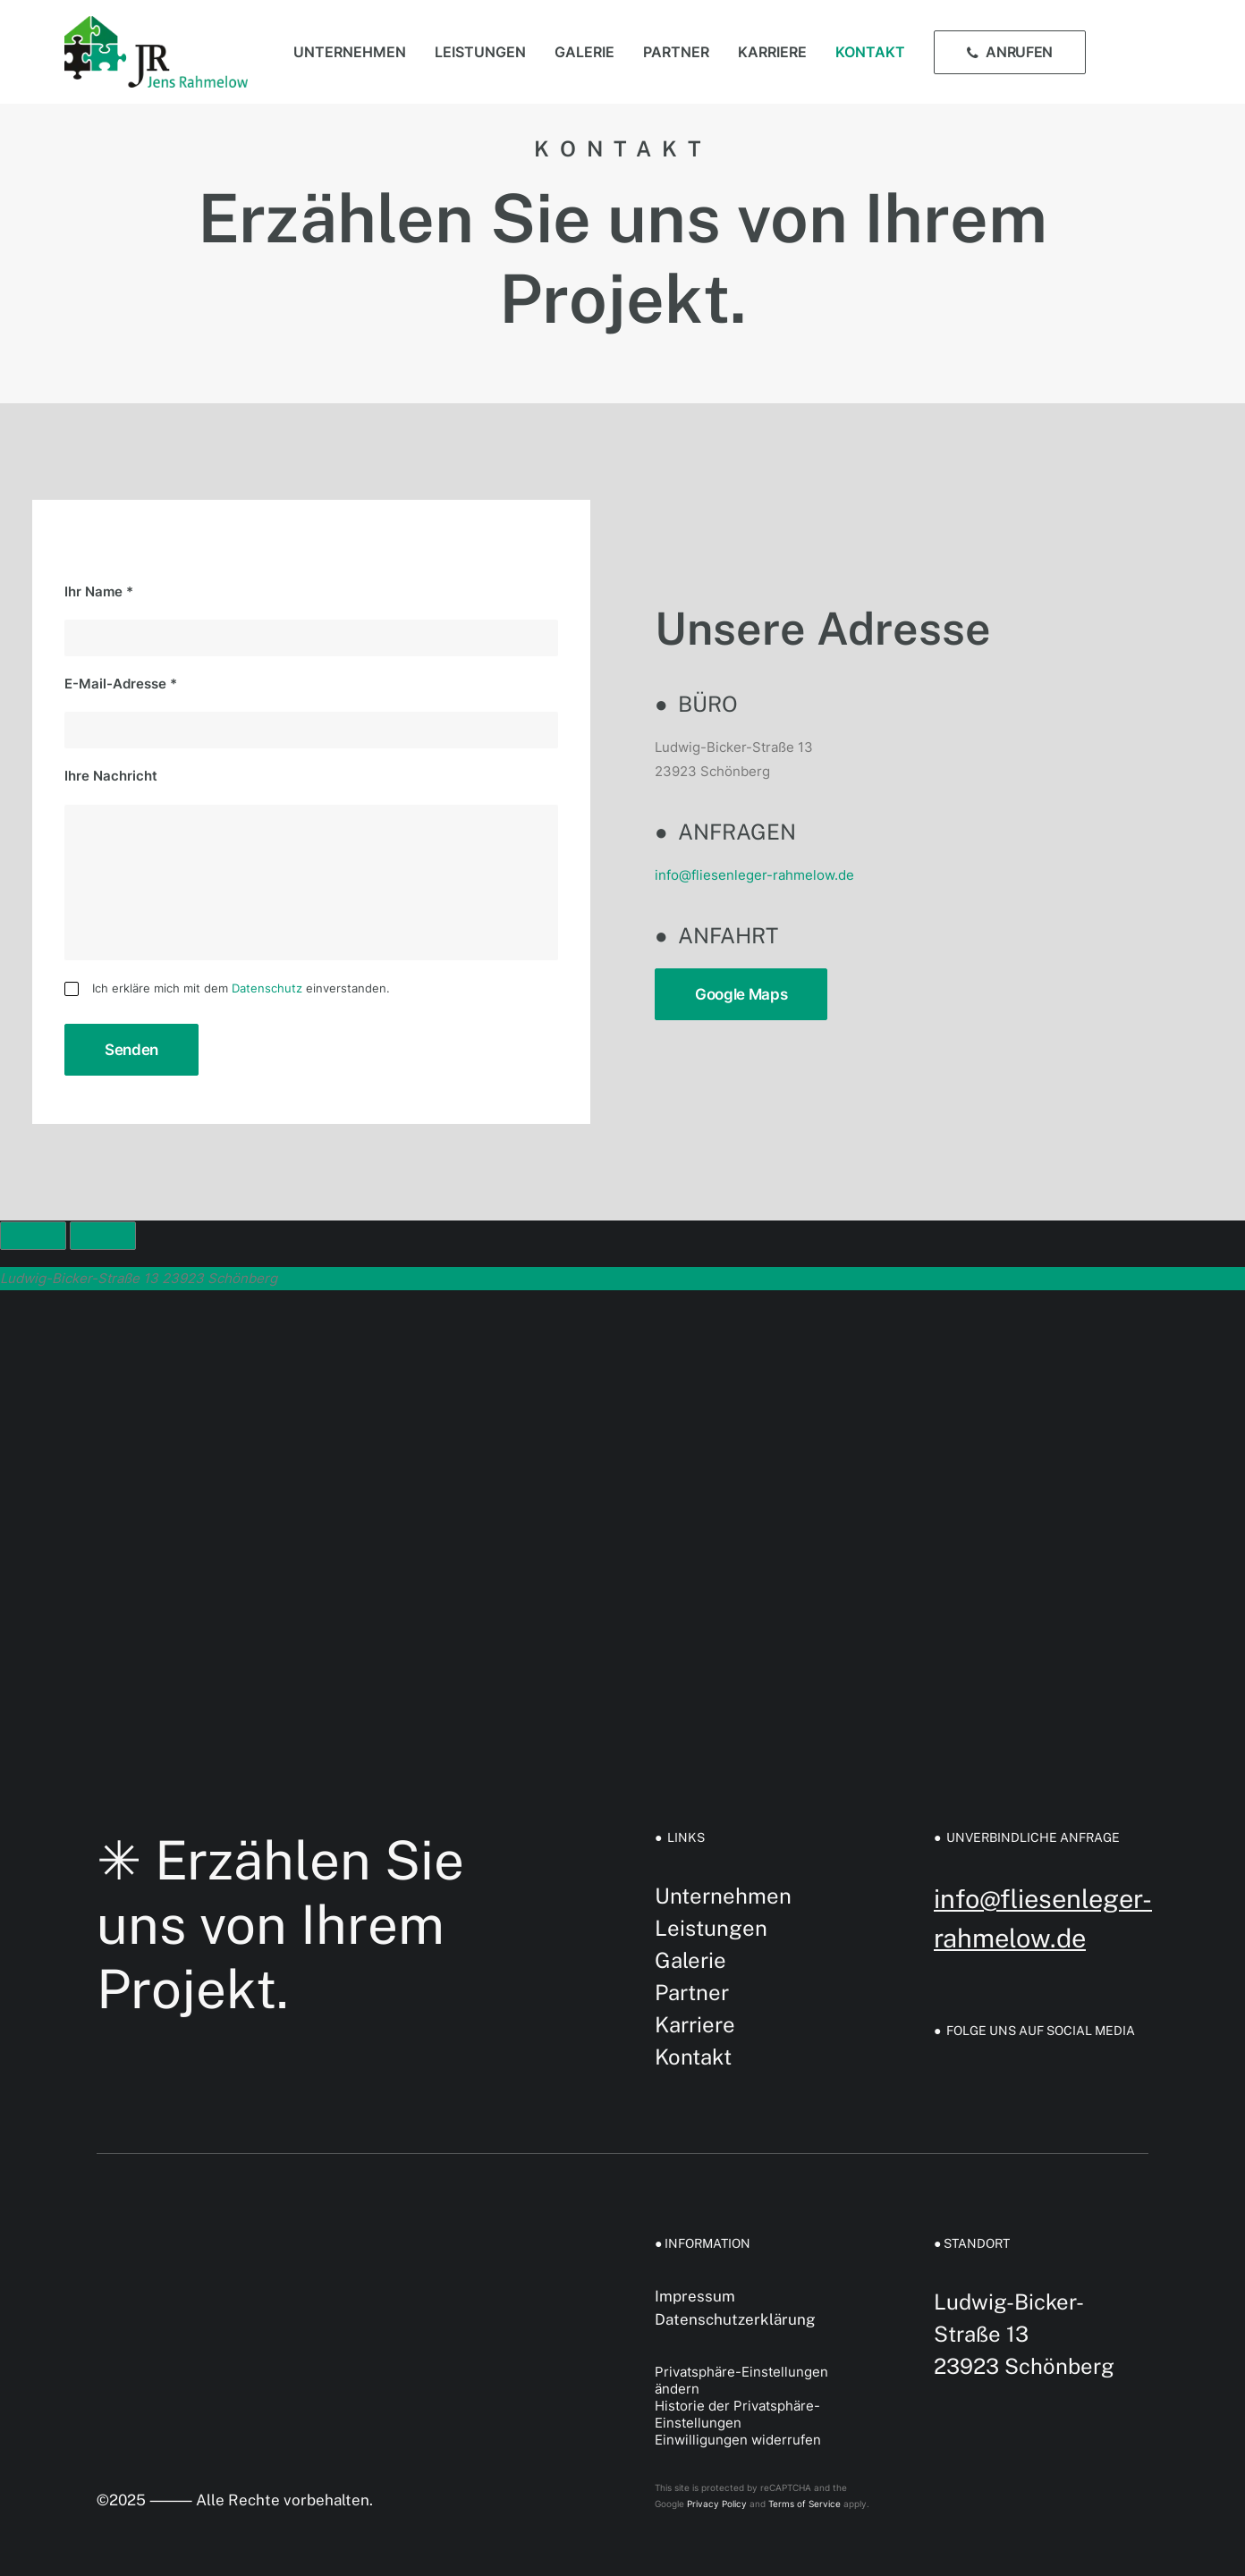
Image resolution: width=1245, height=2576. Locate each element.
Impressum (695, 2296)
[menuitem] (350, 52)
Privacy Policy (717, 2503)
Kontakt (870, 52)
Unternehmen (349, 52)
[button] (1137, 52)
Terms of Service (804, 2503)
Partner (676, 52)
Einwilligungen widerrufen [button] (738, 2439)
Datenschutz (267, 988)
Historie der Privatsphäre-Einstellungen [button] (737, 2414)
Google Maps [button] (741, 994)
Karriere (772, 52)
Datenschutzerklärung (735, 2319)
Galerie (584, 52)
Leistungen (480, 52)
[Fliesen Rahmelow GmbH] (156, 52)
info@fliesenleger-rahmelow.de (754, 874)
